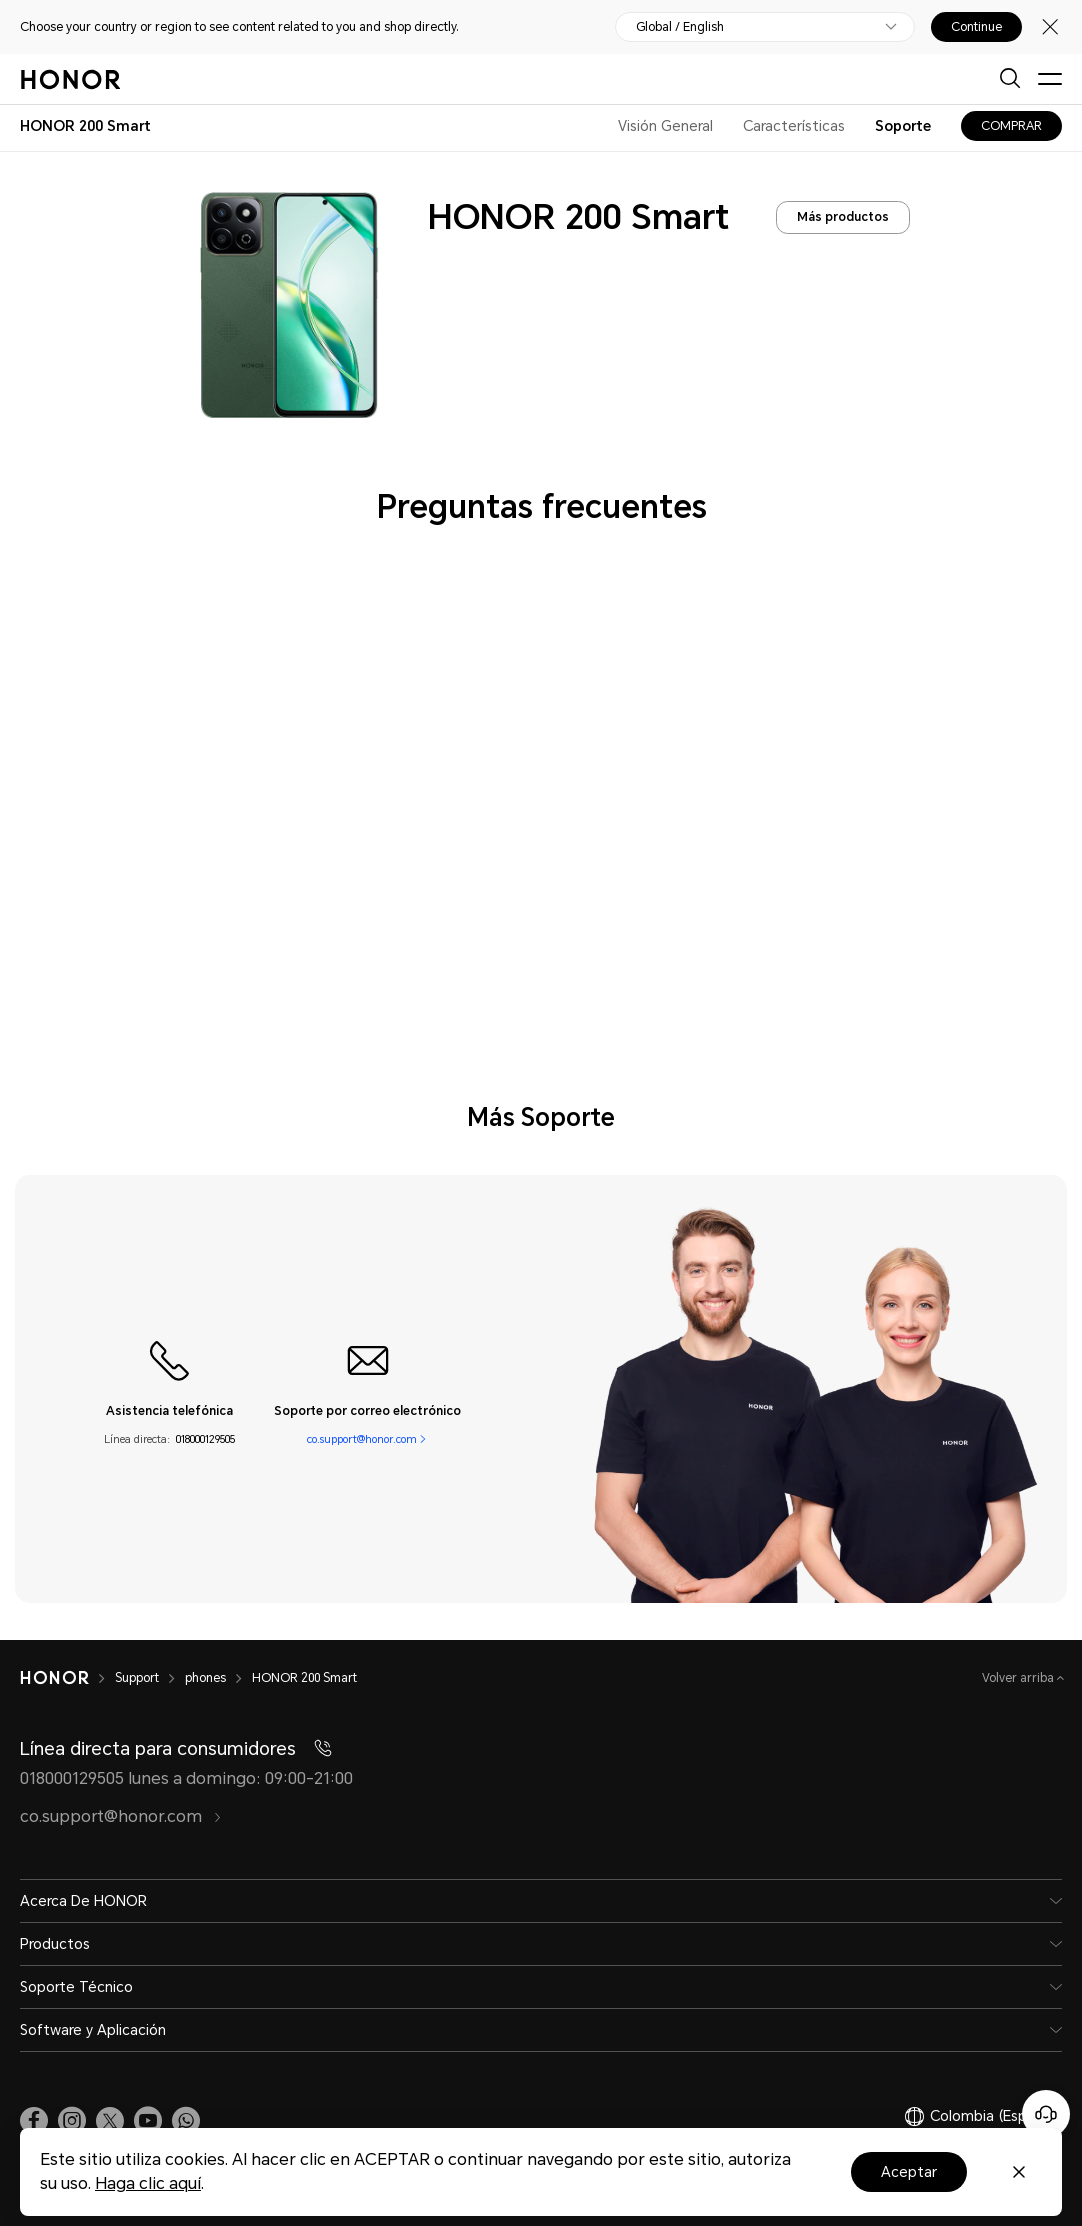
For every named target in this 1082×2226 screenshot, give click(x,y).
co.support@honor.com (362, 1439)
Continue (976, 27)
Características (794, 126)
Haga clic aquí (148, 2183)
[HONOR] (54, 1678)
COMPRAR (1011, 126)
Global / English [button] (680, 27)
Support (137, 1678)
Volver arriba (1019, 1678)
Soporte (903, 126)
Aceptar (909, 2172)
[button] (186, 2121)
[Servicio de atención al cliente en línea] (1046, 2114)
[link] (34, 2121)
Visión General (665, 126)
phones (205, 1678)
